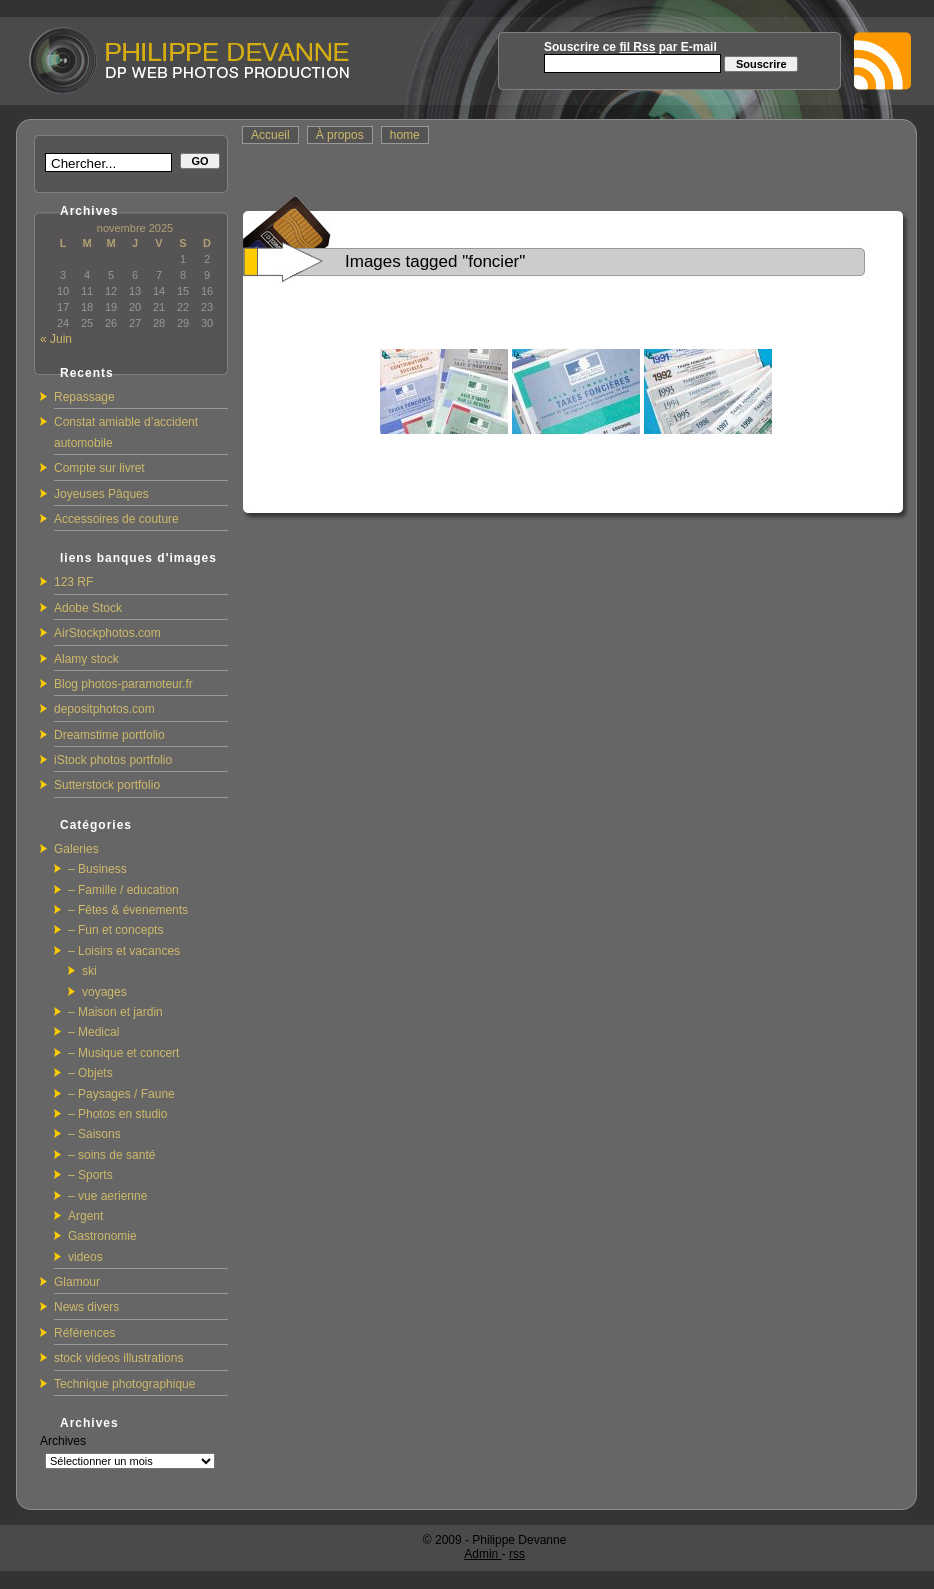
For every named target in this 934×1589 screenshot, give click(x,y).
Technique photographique (124, 1384)
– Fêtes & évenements (128, 910)
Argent (85, 1216)
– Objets (90, 1073)
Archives (63, 1441)
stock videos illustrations (118, 1358)
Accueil (270, 135)
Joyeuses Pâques (101, 494)
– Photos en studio (117, 1114)
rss (517, 1554)
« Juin (56, 339)
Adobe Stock (88, 608)
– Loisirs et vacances (124, 951)
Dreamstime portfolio (109, 735)
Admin (482, 1554)
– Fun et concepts (115, 930)
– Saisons (94, 1134)
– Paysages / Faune (121, 1094)
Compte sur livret (99, 468)
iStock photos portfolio (113, 760)
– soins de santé (111, 1155)
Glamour (77, 1282)
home (405, 135)
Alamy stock (86, 659)
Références (84, 1333)
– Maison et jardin (115, 1012)
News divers (86, 1307)
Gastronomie (102, 1236)
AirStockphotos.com (107, 633)
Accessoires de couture (116, 519)
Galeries (76, 849)
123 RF (73, 582)
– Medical (93, 1032)
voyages (104, 992)
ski (89, 971)
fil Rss (637, 47)
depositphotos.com (104, 709)
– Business (97, 869)
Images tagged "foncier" (435, 261)
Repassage (84, 397)
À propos (340, 135)
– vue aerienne (107, 1196)
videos (85, 1257)
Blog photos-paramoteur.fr (123, 684)
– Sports (90, 1175)
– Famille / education (123, 890)
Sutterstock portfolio (107, 785)
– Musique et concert (123, 1053)
